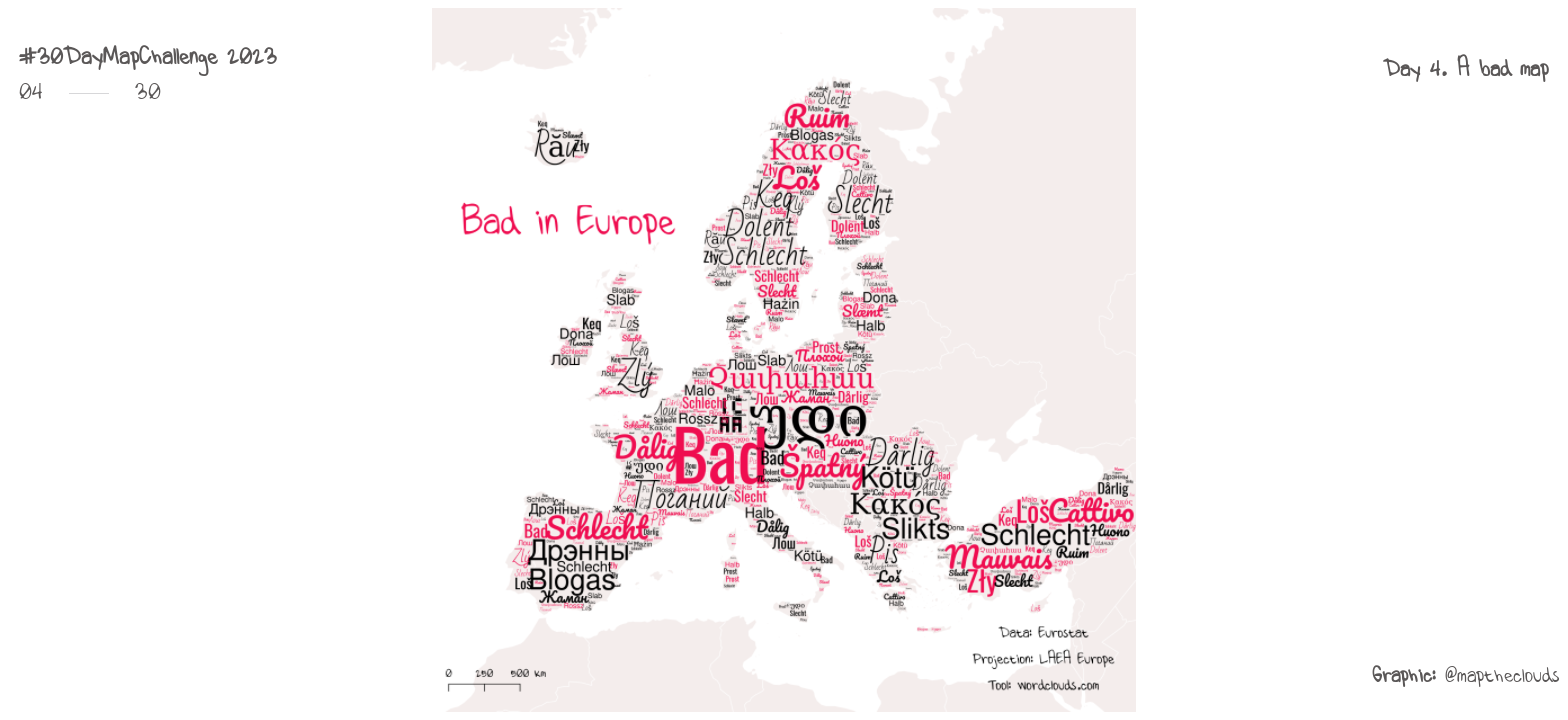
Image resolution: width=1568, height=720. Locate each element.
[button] (1466, 68)
